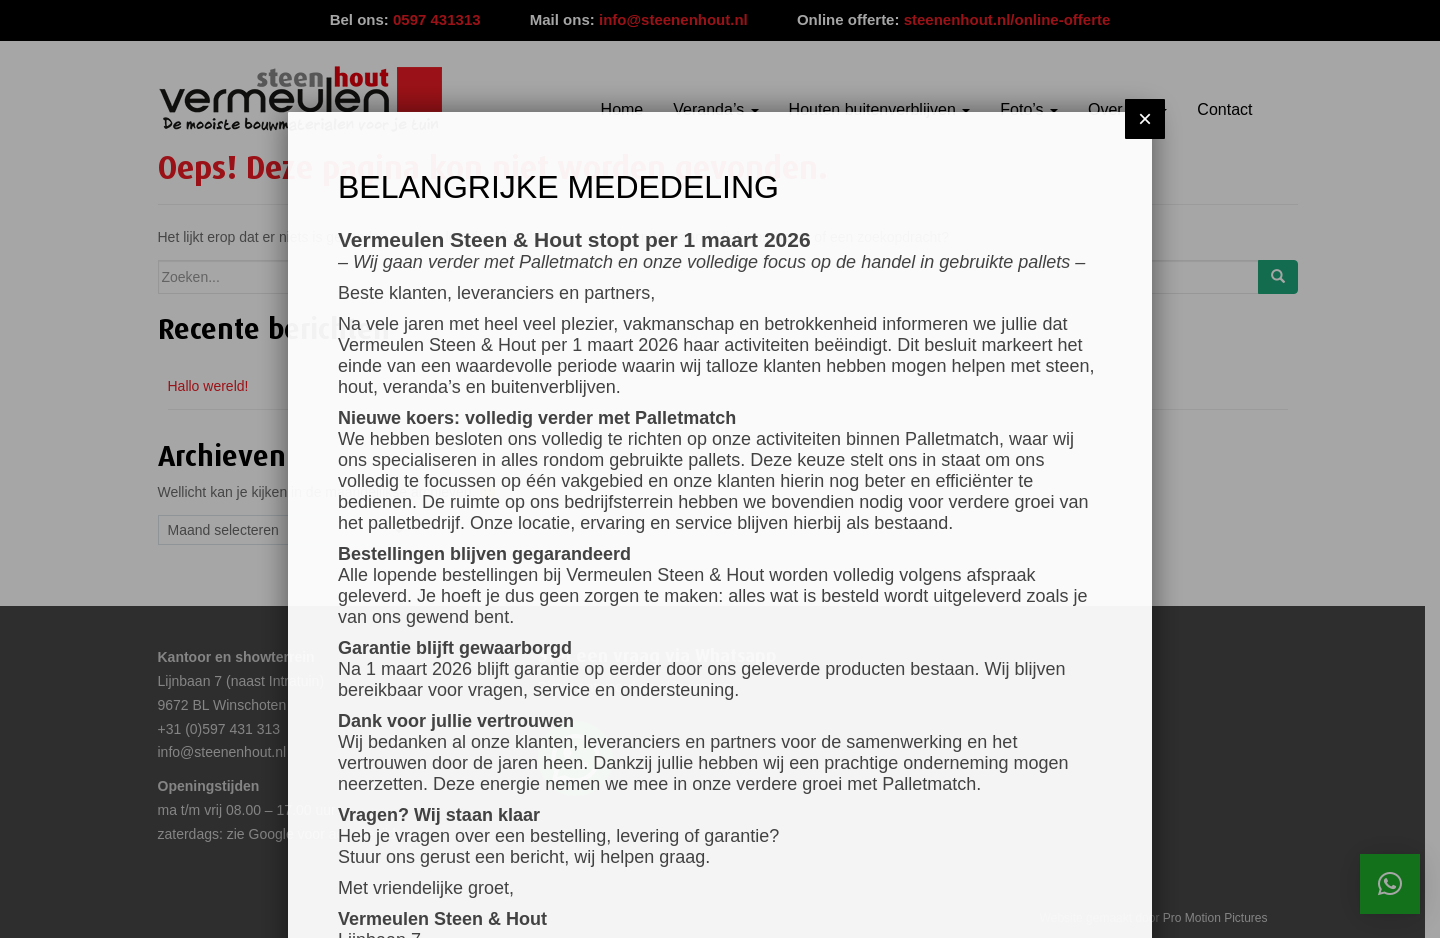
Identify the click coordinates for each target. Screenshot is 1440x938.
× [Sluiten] (1145, 106)
